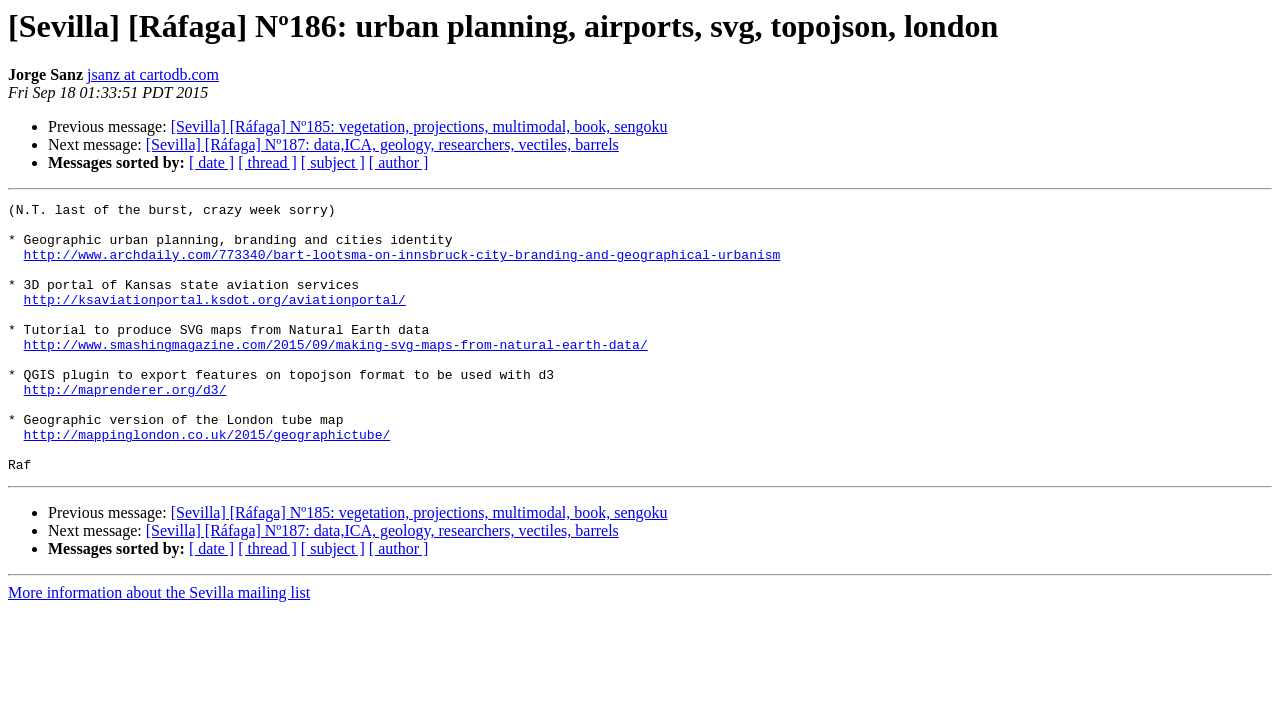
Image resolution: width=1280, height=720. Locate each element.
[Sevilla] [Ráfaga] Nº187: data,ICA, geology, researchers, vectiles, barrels (382, 144)
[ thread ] (267, 162)
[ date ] (211, 162)
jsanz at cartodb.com (153, 74)
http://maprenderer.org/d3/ (125, 428)
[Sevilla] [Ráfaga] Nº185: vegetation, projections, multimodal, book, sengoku (419, 126)
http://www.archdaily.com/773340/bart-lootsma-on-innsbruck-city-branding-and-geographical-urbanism (402, 266)
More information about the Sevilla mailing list (159, 646)
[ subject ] (333, 162)
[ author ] (399, 162)
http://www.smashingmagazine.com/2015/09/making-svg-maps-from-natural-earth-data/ (336, 374)
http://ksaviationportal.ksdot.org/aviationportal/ (215, 320)
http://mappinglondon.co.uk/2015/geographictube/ (207, 482)
